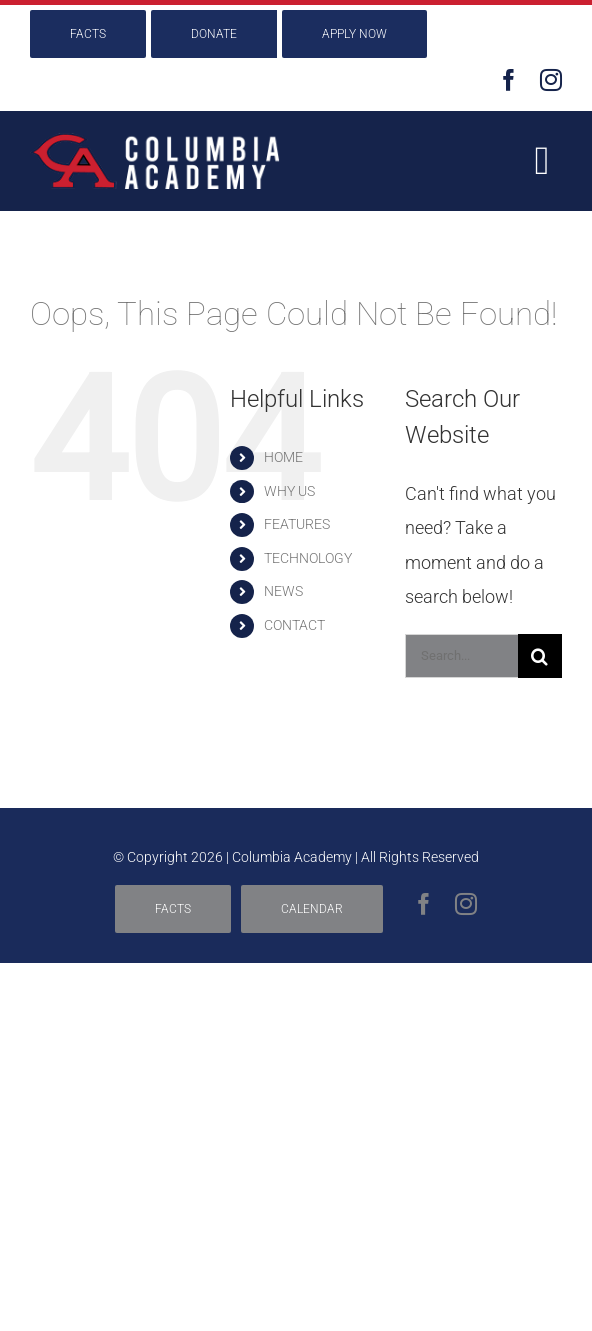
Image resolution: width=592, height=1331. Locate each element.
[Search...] (461, 656)
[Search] (540, 656)
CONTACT (294, 625)
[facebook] (509, 80)
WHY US (289, 491)
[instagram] (551, 80)
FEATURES (297, 524)
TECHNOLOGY (308, 558)
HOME (283, 457)
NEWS (283, 591)
